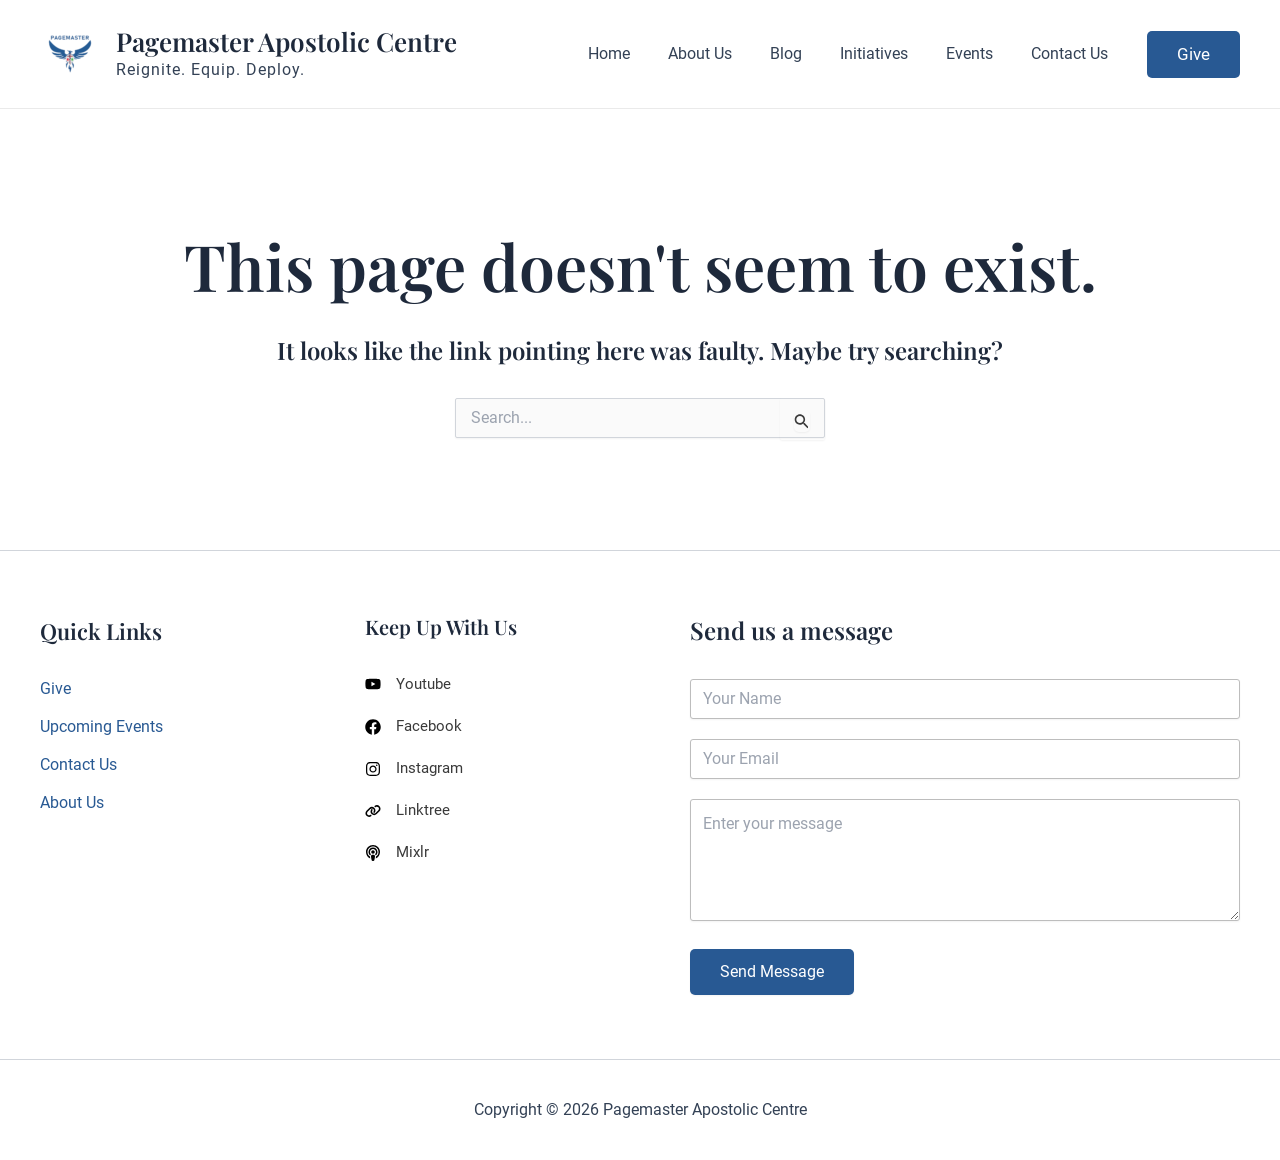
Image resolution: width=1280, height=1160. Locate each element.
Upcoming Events (101, 726)
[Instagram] (416, 772)
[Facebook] (415, 728)
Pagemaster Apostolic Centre (286, 41)
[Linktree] (408, 815)
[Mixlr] (398, 858)
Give (55, 688)
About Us (72, 803)
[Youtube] (409, 685)
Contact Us (78, 765)
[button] (1193, 54)
